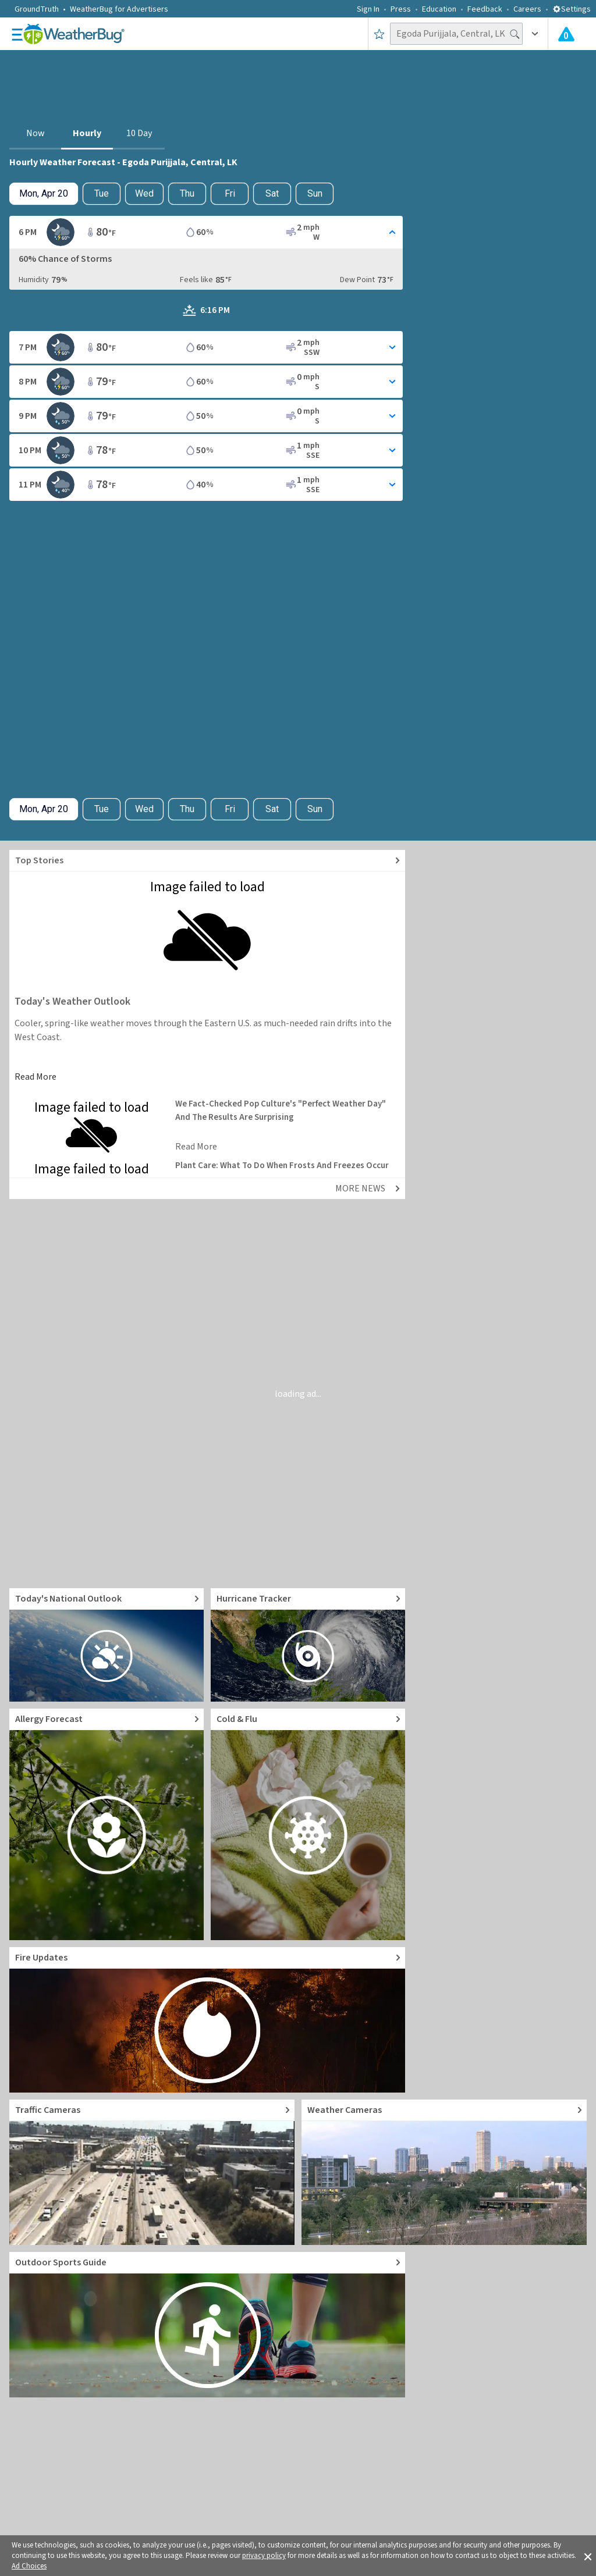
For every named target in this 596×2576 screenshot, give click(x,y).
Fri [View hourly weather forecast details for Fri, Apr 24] (230, 193)
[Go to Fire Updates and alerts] (207, 2020)
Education (439, 9)
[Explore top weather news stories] (207, 860)
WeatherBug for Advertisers (119, 9)
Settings (571, 9)
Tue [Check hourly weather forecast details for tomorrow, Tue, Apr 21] (101, 193)
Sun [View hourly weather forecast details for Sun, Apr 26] (314, 193)
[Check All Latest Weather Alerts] (566, 33)
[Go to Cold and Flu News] (308, 1824)
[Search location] (456, 34)
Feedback (484, 9)
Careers (527, 9)
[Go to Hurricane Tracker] (308, 1645)
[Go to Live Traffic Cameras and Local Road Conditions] (152, 2172)
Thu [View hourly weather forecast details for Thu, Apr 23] (187, 193)
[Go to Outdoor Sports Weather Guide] (207, 2324)
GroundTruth (37, 9)
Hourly (87, 133)
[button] (587, 2555)
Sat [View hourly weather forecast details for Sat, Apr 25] (272, 193)
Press (401, 9)
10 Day (139, 133)
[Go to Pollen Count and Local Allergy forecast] (106, 1824)
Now (35, 133)
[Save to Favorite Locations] (379, 33)
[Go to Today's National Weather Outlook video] (106, 1645)
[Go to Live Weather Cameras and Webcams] (444, 2172)
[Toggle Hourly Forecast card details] (206, 232)
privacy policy (264, 2555)
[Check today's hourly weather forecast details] (43, 194)
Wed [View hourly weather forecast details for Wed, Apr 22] (144, 193)
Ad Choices (29, 2566)
